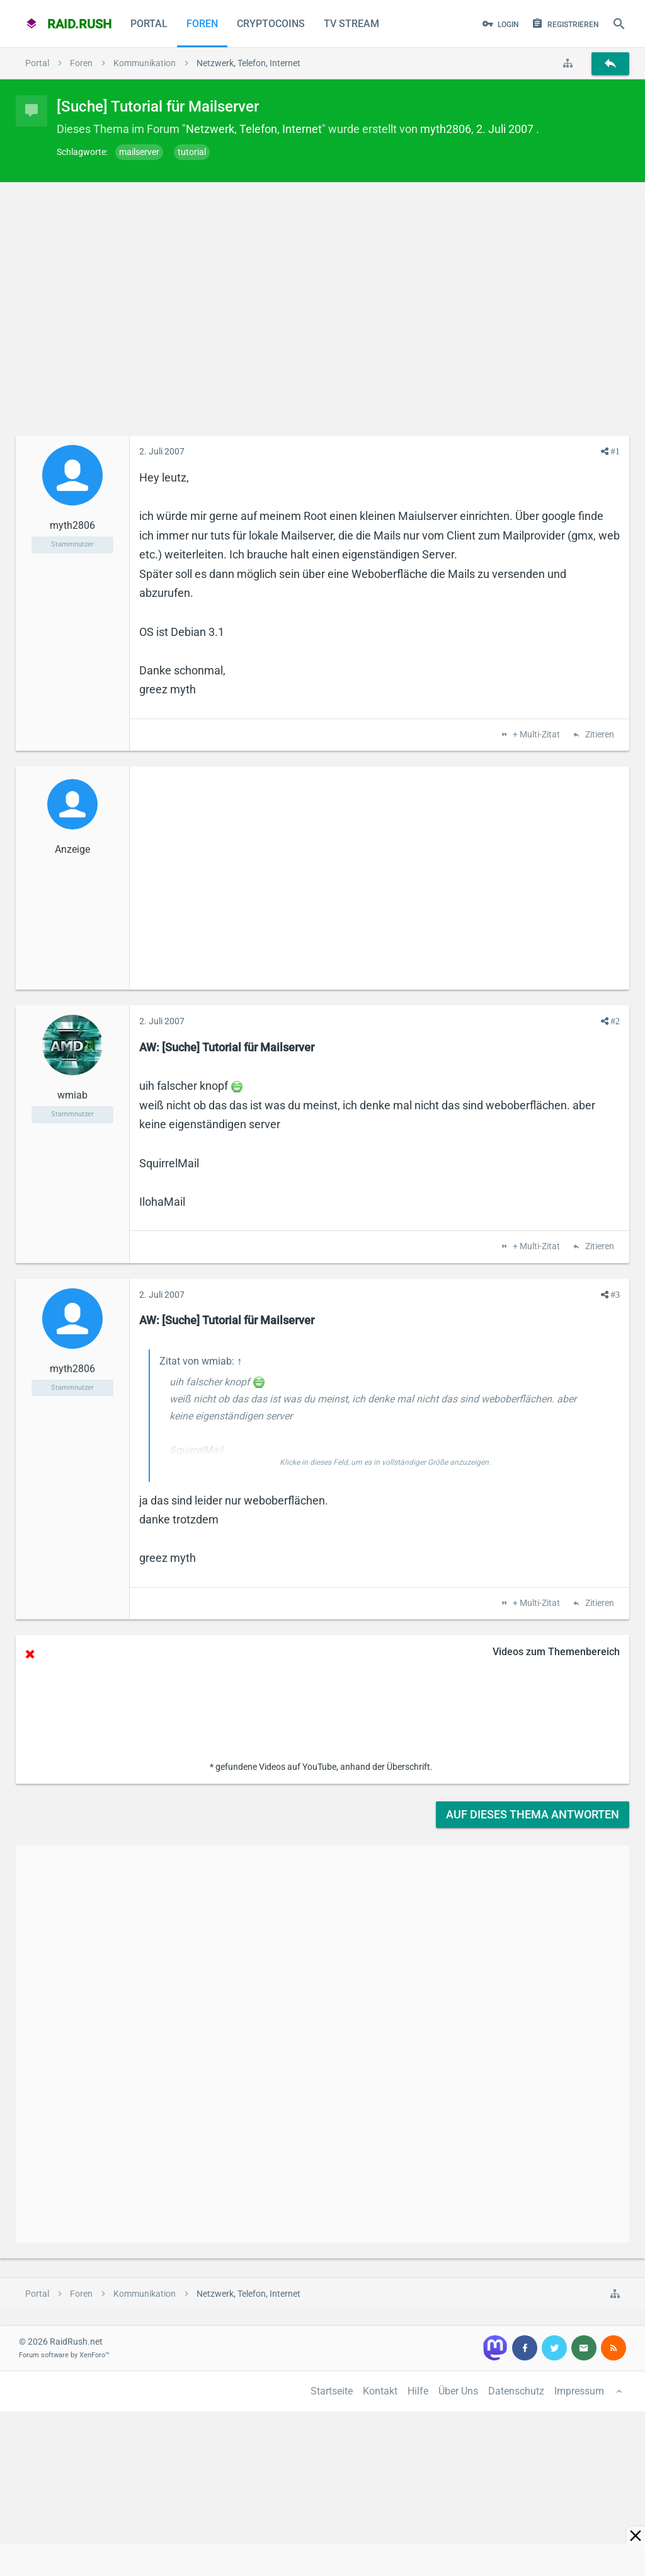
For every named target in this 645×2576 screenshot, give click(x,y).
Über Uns (458, 2391)
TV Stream (351, 24)
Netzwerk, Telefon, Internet (254, 129)
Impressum (579, 2391)
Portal (149, 24)
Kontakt (380, 2391)
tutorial (192, 152)
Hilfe (418, 2391)
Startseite (332, 2391)
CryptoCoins (271, 24)
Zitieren (598, 735)
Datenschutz (516, 2391)
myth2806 (445, 129)
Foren (202, 24)
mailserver (139, 152)
